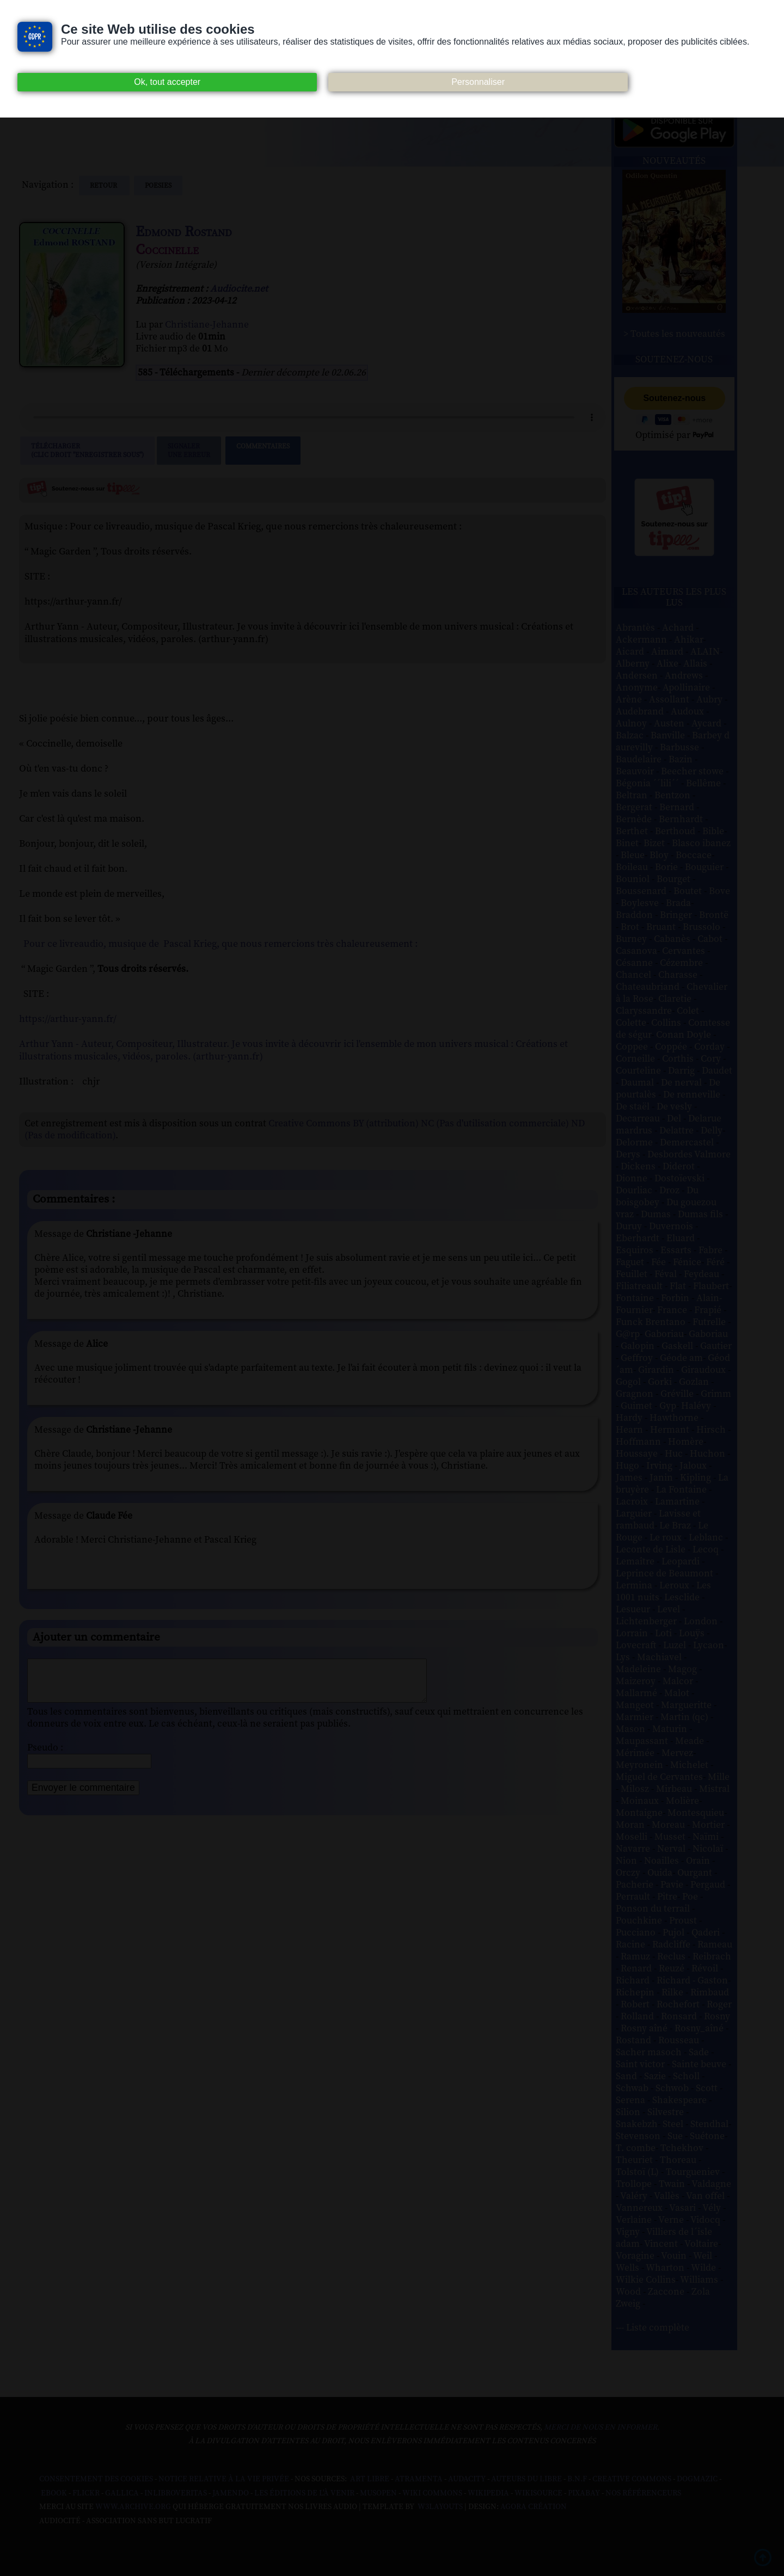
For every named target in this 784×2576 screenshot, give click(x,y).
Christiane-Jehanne (207, 325)
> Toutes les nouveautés (674, 334)
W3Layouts (439, 2507)
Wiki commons (432, 2493)
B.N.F (577, 2479)
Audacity (467, 2479)
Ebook (54, 2493)
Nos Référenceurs (643, 2493)
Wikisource (538, 2493)
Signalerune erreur (189, 450)
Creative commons (631, 2479)
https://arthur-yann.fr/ (68, 1019)
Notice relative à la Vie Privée (224, 2479)
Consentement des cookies (96, 2479)
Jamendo (230, 2493)
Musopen (378, 2493)
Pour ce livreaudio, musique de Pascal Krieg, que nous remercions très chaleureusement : (220, 944)
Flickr (86, 2493)
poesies (158, 185)
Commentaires (263, 450)
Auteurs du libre (526, 2479)
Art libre (369, 2479)
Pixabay (584, 2493)
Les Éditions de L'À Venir (304, 2493)
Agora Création (533, 2507)
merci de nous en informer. (601, 2427)
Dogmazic (697, 2479)
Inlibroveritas (175, 2493)
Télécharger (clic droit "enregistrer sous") (87, 450)
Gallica (122, 2493)
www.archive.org (133, 2507)
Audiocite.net (239, 289)
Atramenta (419, 2479)
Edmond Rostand (184, 232)
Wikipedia (488, 2493)
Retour (104, 185)
